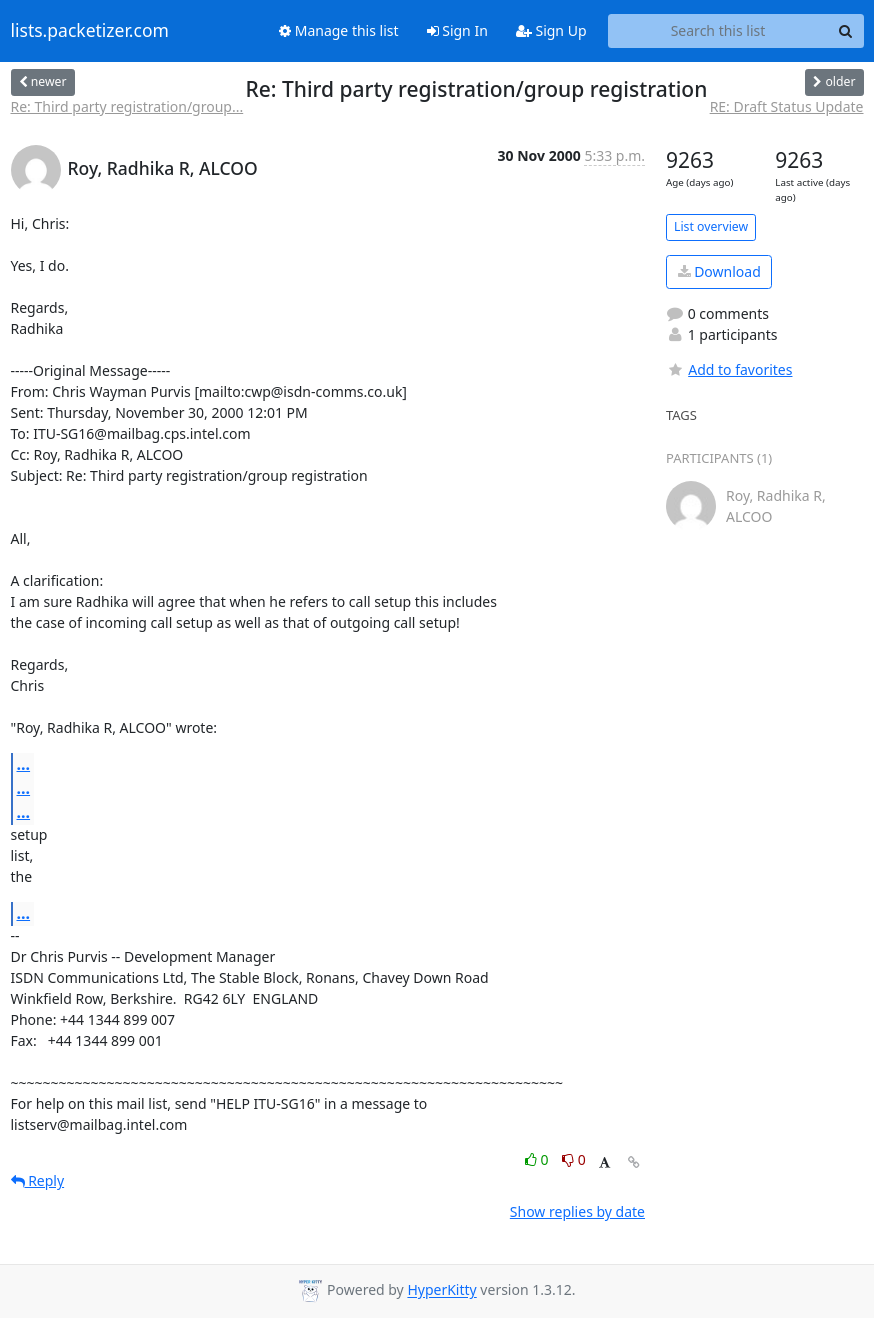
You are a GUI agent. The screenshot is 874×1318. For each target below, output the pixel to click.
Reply (38, 1180)
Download (719, 271)
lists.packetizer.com (90, 31)
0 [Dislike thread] (574, 1159)
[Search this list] (718, 31)
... (24, 764)
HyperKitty (441, 1290)
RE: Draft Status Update (787, 106)
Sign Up (551, 30)
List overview (711, 226)
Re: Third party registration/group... (127, 106)
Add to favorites (729, 369)
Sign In (457, 30)
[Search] (846, 31)
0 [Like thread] (538, 1159)
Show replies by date (577, 1211)
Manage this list (339, 30)
